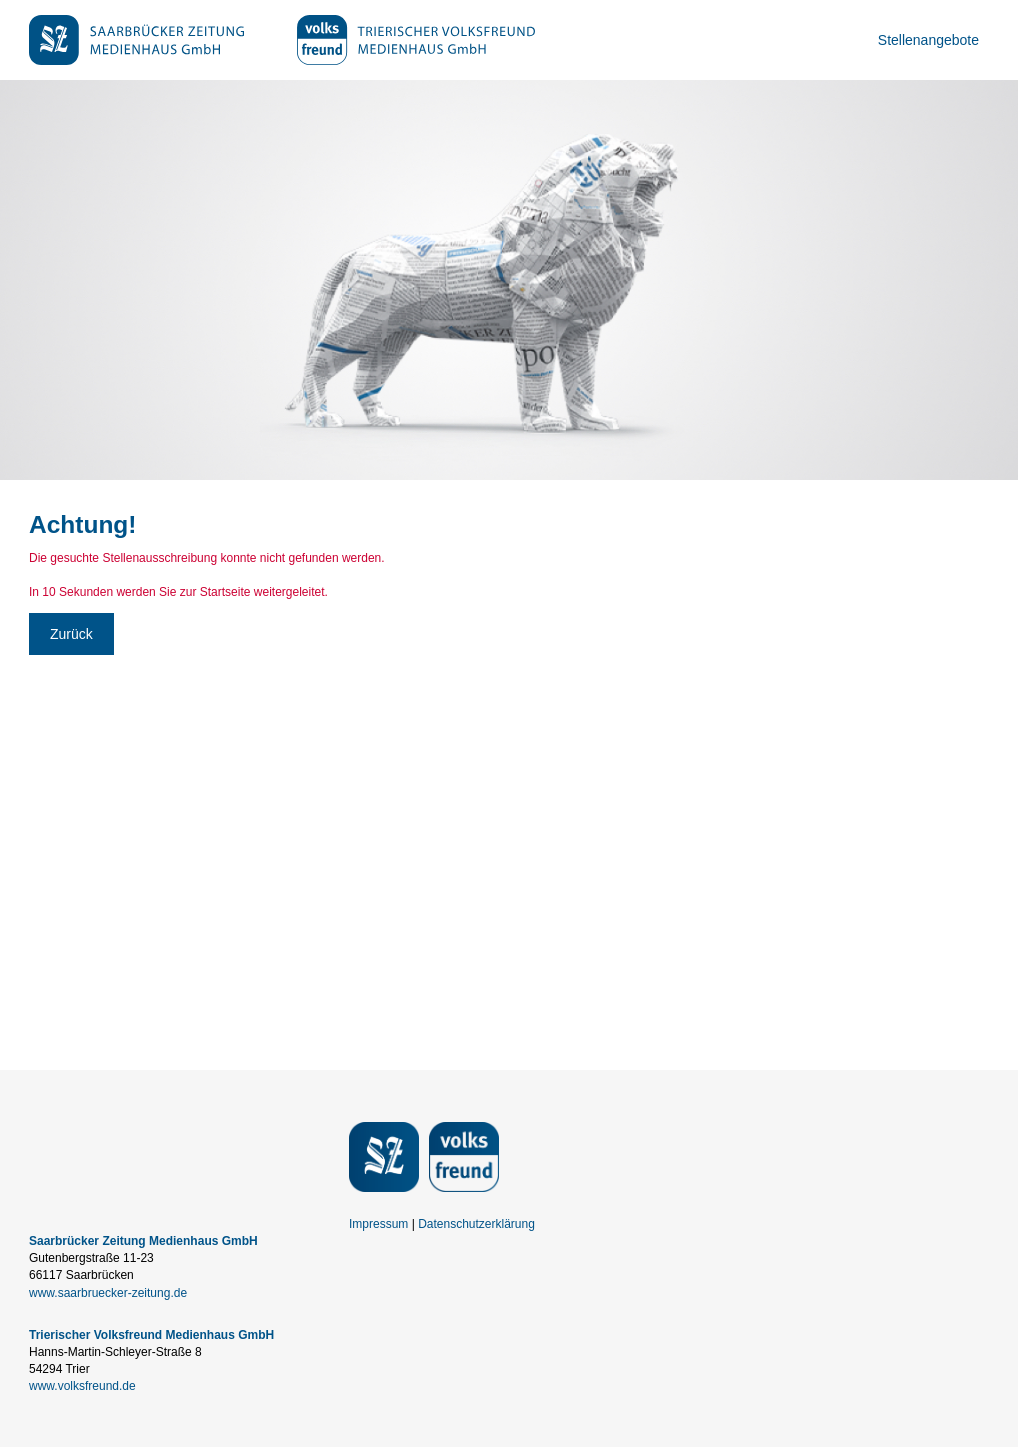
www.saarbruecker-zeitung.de (108, 1293)
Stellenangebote (928, 40)
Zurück (71, 634)
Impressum (378, 1224)
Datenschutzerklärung (476, 1224)
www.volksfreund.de (82, 1386)
